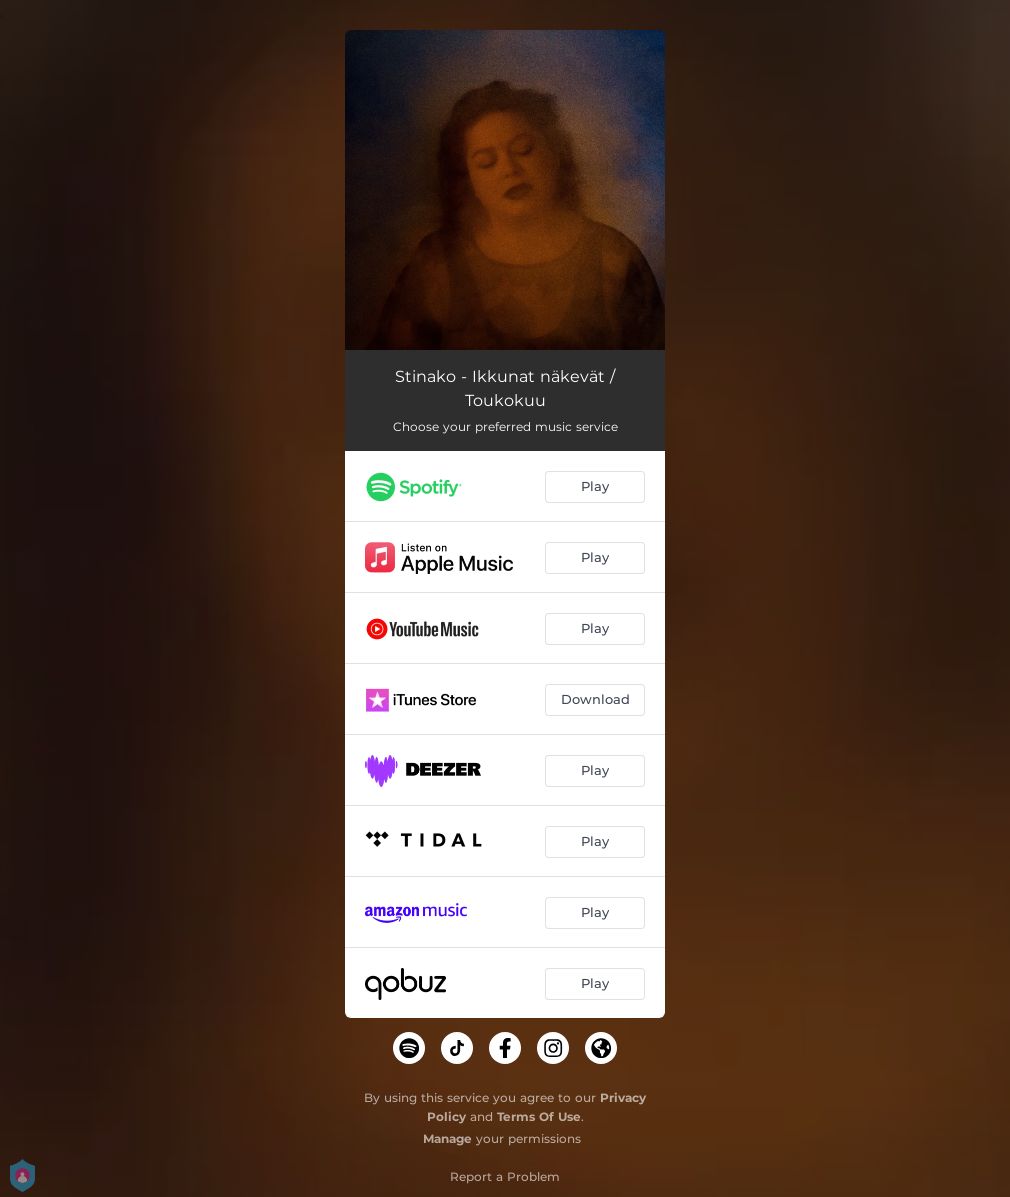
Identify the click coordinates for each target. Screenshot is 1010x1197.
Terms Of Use (539, 1116)
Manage (447, 1138)
